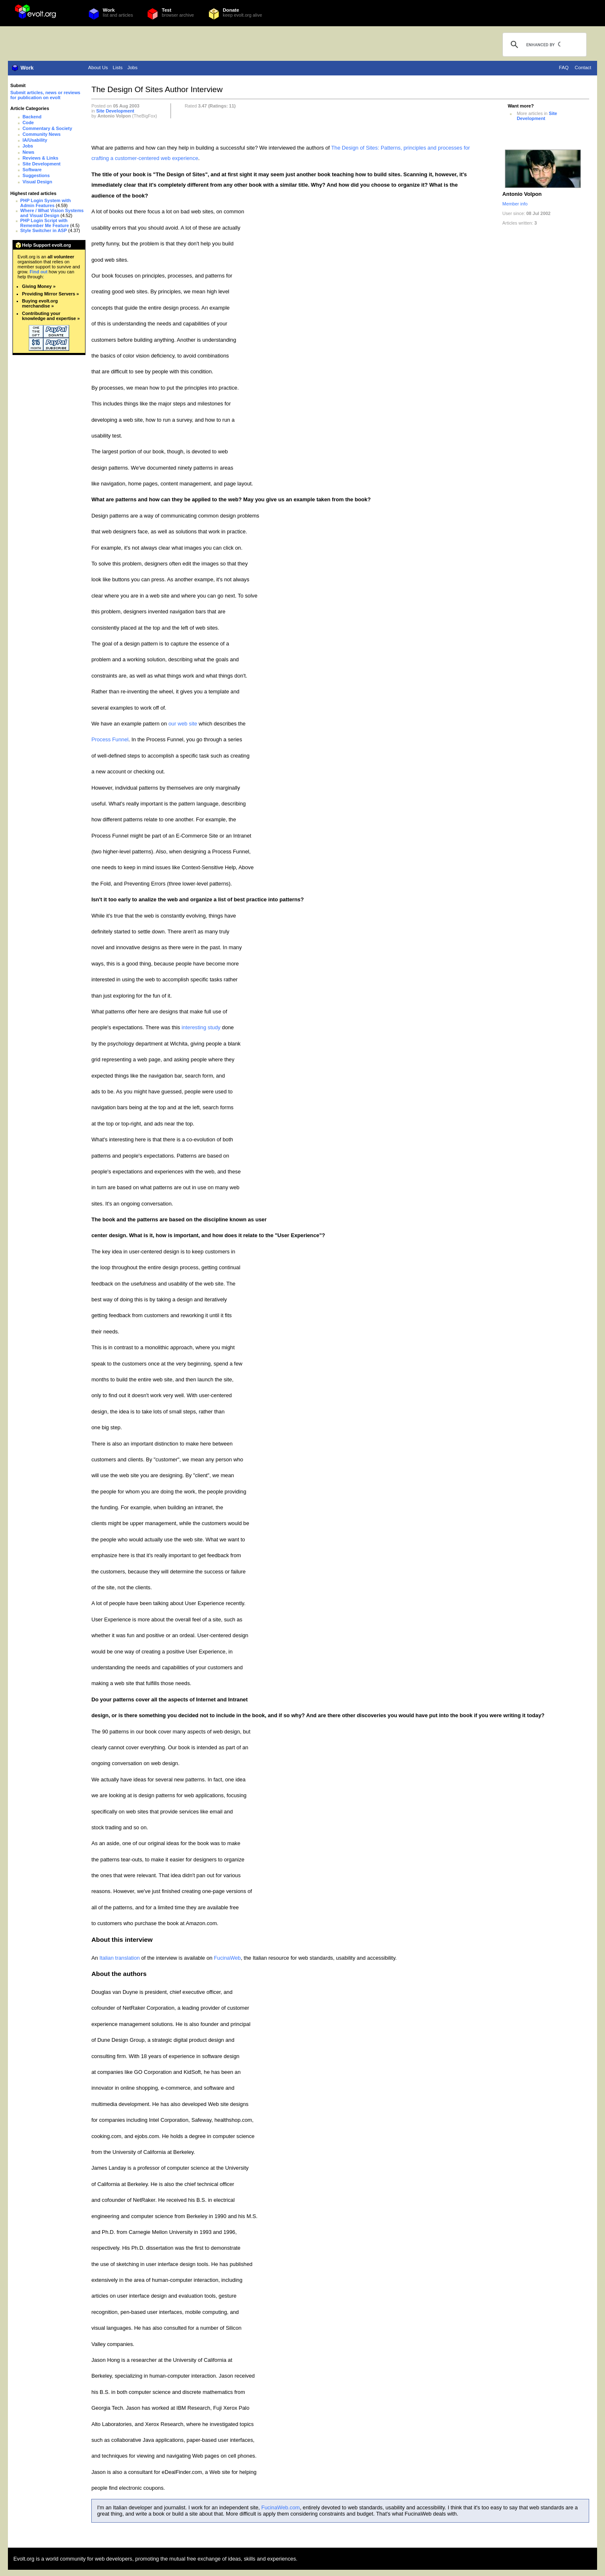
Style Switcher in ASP (43, 230)
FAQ (564, 67)
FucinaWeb (227, 1958)
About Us (98, 67)
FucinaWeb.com (280, 2507)
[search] (543, 45)
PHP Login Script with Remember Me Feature (44, 223)
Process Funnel (109, 739)
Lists (118, 67)
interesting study (201, 1027)
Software (32, 169)
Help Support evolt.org (46, 245)
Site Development (41, 163)
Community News (41, 134)
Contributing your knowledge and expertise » (51, 316)
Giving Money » (38, 286)
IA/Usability (35, 140)
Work (109, 10)
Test (166, 10)
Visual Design (37, 181)
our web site (182, 723)
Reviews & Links (40, 157)
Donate (231, 10)
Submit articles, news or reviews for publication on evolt (45, 95)
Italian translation (119, 1958)
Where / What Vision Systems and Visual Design (52, 213)
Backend (32, 116)
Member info (514, 203)
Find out (39, 271)
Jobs (132, 67)
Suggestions (36, 175)
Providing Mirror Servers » (50, 293)
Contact (583, 67)
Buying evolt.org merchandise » (40, 303)
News (28, 152)
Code (28, 122)
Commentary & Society (47, 128)
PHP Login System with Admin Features (45, 203)
